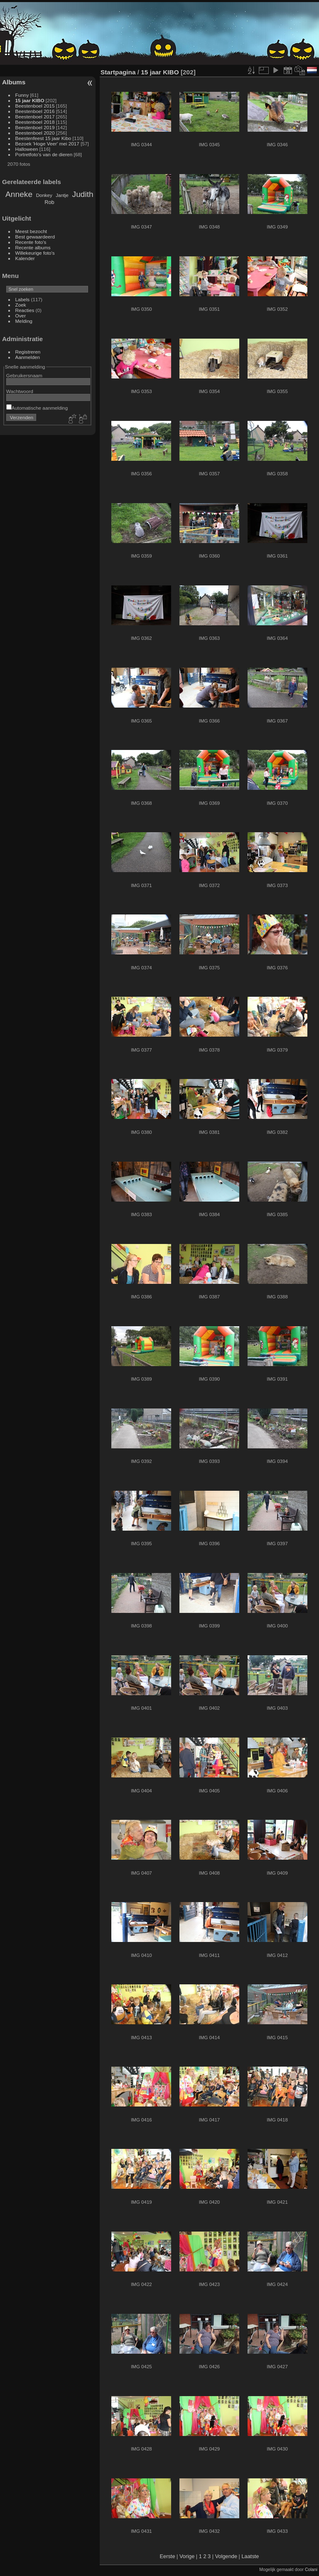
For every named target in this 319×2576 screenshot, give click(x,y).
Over (20, 315)
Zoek (20, 304)
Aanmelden (27, 357)
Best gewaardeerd (35, 236)
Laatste (250, 2556)
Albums (13, 82)
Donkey (44, 195)
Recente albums (33, 247)
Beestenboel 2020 (35, 132)
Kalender (25, 258)
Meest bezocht (31, 231)
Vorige (186, 2556)
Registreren (28, 351)
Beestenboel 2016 (35, 111)
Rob (49, 202)
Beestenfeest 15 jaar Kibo (43, 138)
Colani (311, 2569)
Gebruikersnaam (24, 375)
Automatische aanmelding (37, 407)
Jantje (62, 195)
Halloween (26, 149)
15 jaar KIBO (29, 100)
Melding (23, 321)
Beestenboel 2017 (35, 116)
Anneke (18, 194)
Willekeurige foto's (35, 253)
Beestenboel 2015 (35, 105)
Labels (22, 299)
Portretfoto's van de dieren (44, 154)
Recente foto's (31, 242)
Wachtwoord (19, 391)
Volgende (226, 2556)
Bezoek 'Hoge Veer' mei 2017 (47, 143)
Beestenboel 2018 (35, 122)
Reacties (24, 310)
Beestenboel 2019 (35, 127)
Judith (82, 194)
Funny (22, 95)
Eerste (167, 2556)
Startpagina (118, 72)
